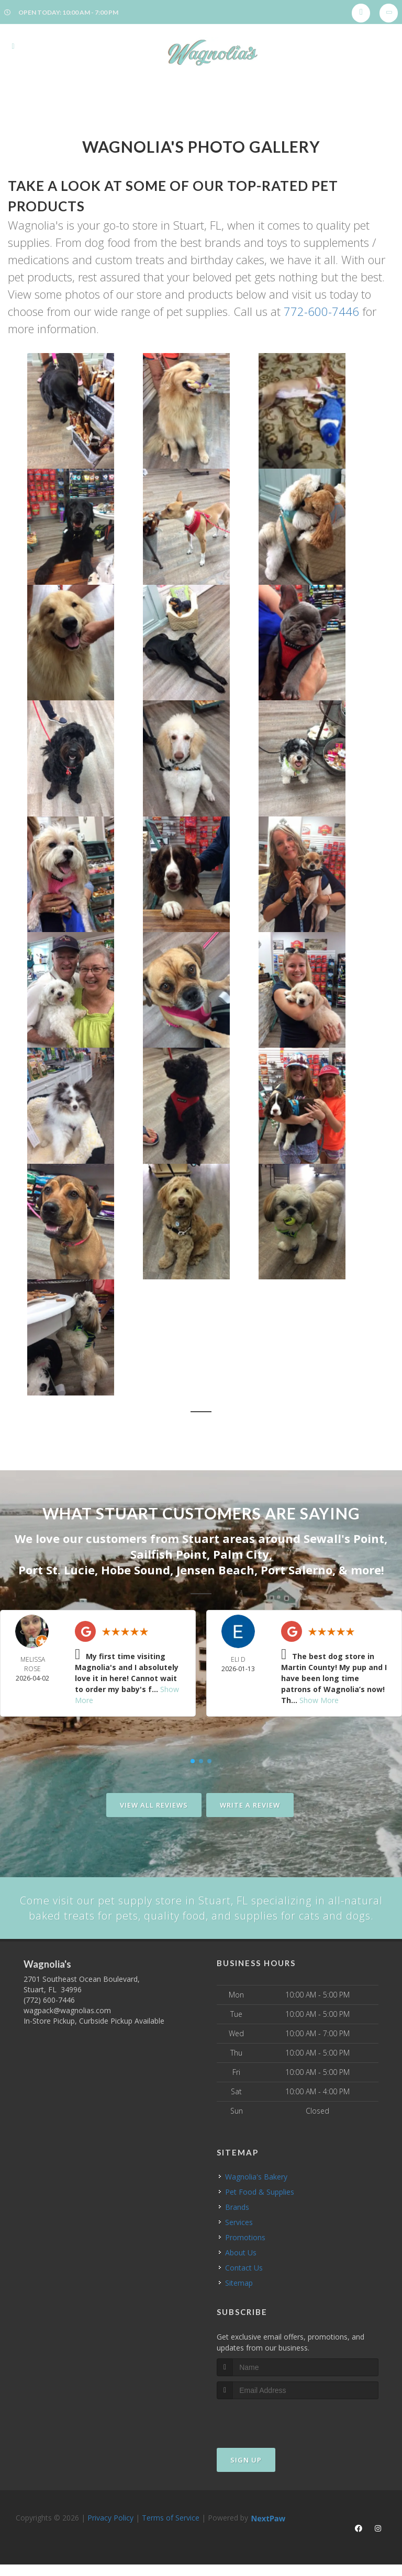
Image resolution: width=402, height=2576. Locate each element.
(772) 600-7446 (49, 2016)
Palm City (241, 1552)
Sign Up (246, 2475)
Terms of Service (170, 2533)
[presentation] (272, 2434)
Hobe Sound (135, 1567)
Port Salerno (296, 1567)
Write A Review (250, 1802)
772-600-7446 (321, 311)
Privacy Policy (110, 2533)
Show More (319, 1698)
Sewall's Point (344, 1538)
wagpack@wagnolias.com (67, 2026)
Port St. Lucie (56, 1567)
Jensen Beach (215, 1567)
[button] (85, 411)
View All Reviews (154, 1802)
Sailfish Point (168, 1552)
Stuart (200, 1538)
